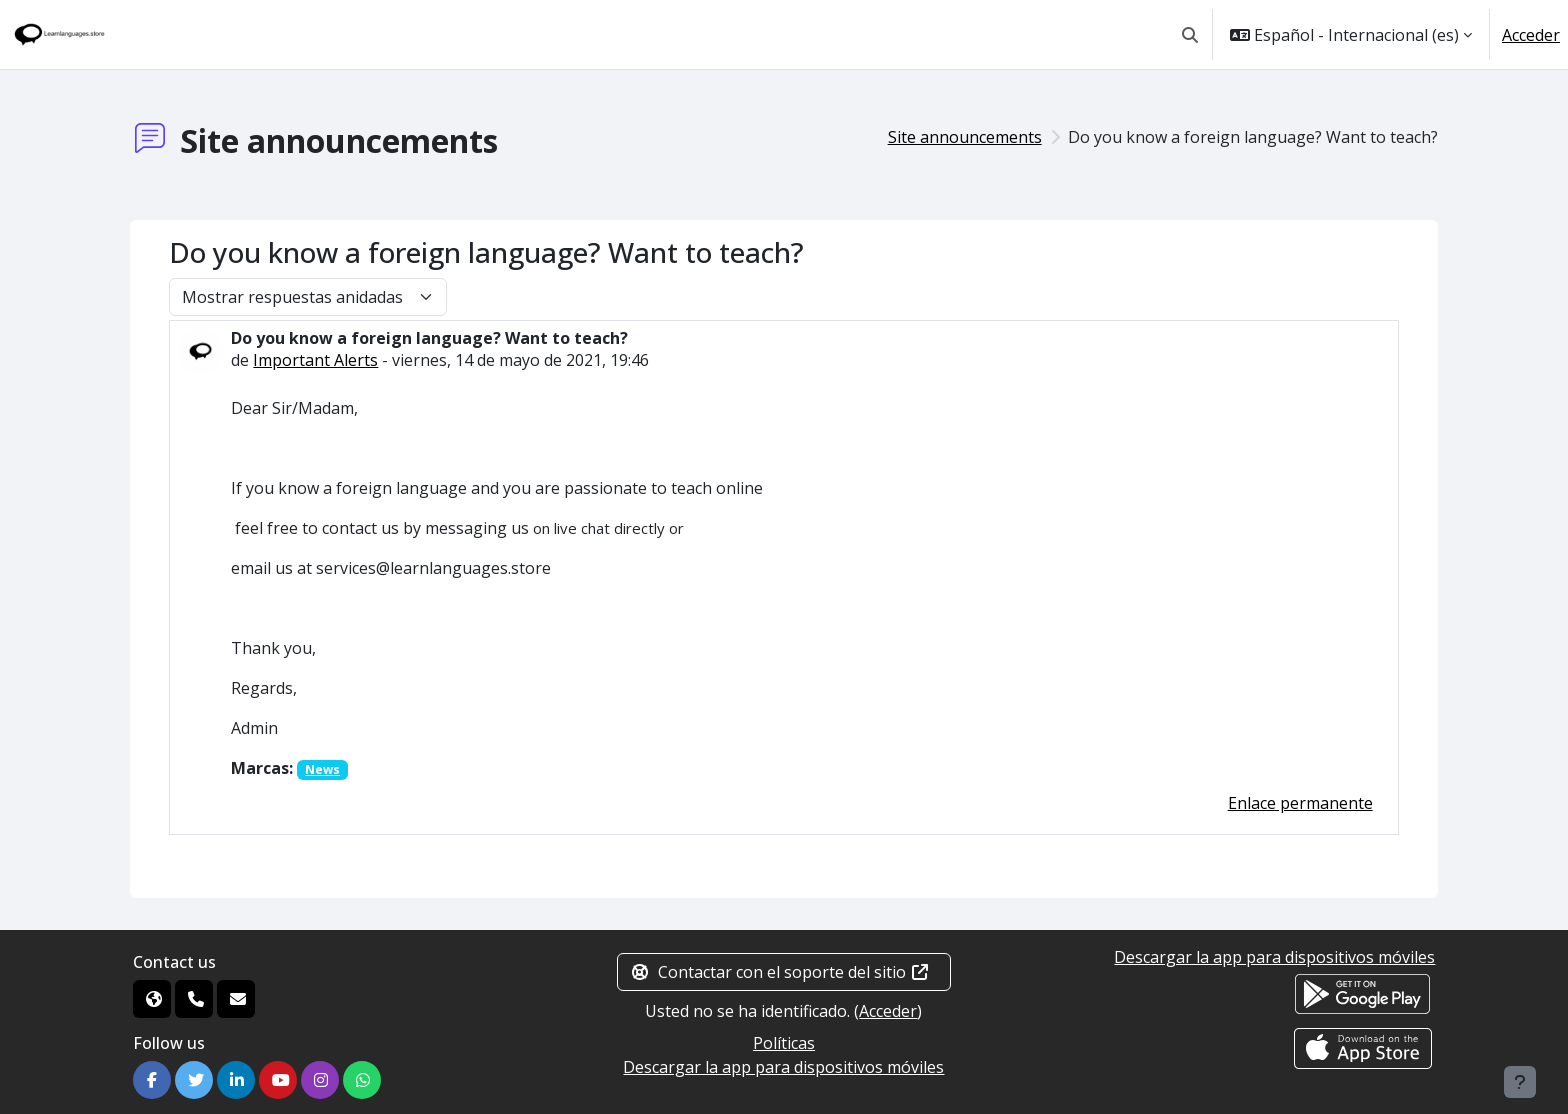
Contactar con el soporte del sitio (780, 972)
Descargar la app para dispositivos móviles (783, 1067)
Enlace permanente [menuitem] (1300, 803)
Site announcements (965, 137)
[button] (1190, 34)
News (322, 769)
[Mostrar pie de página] (1520, 1082)
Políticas (784, 1043)
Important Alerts (315, 360)
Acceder (1531, 35)
